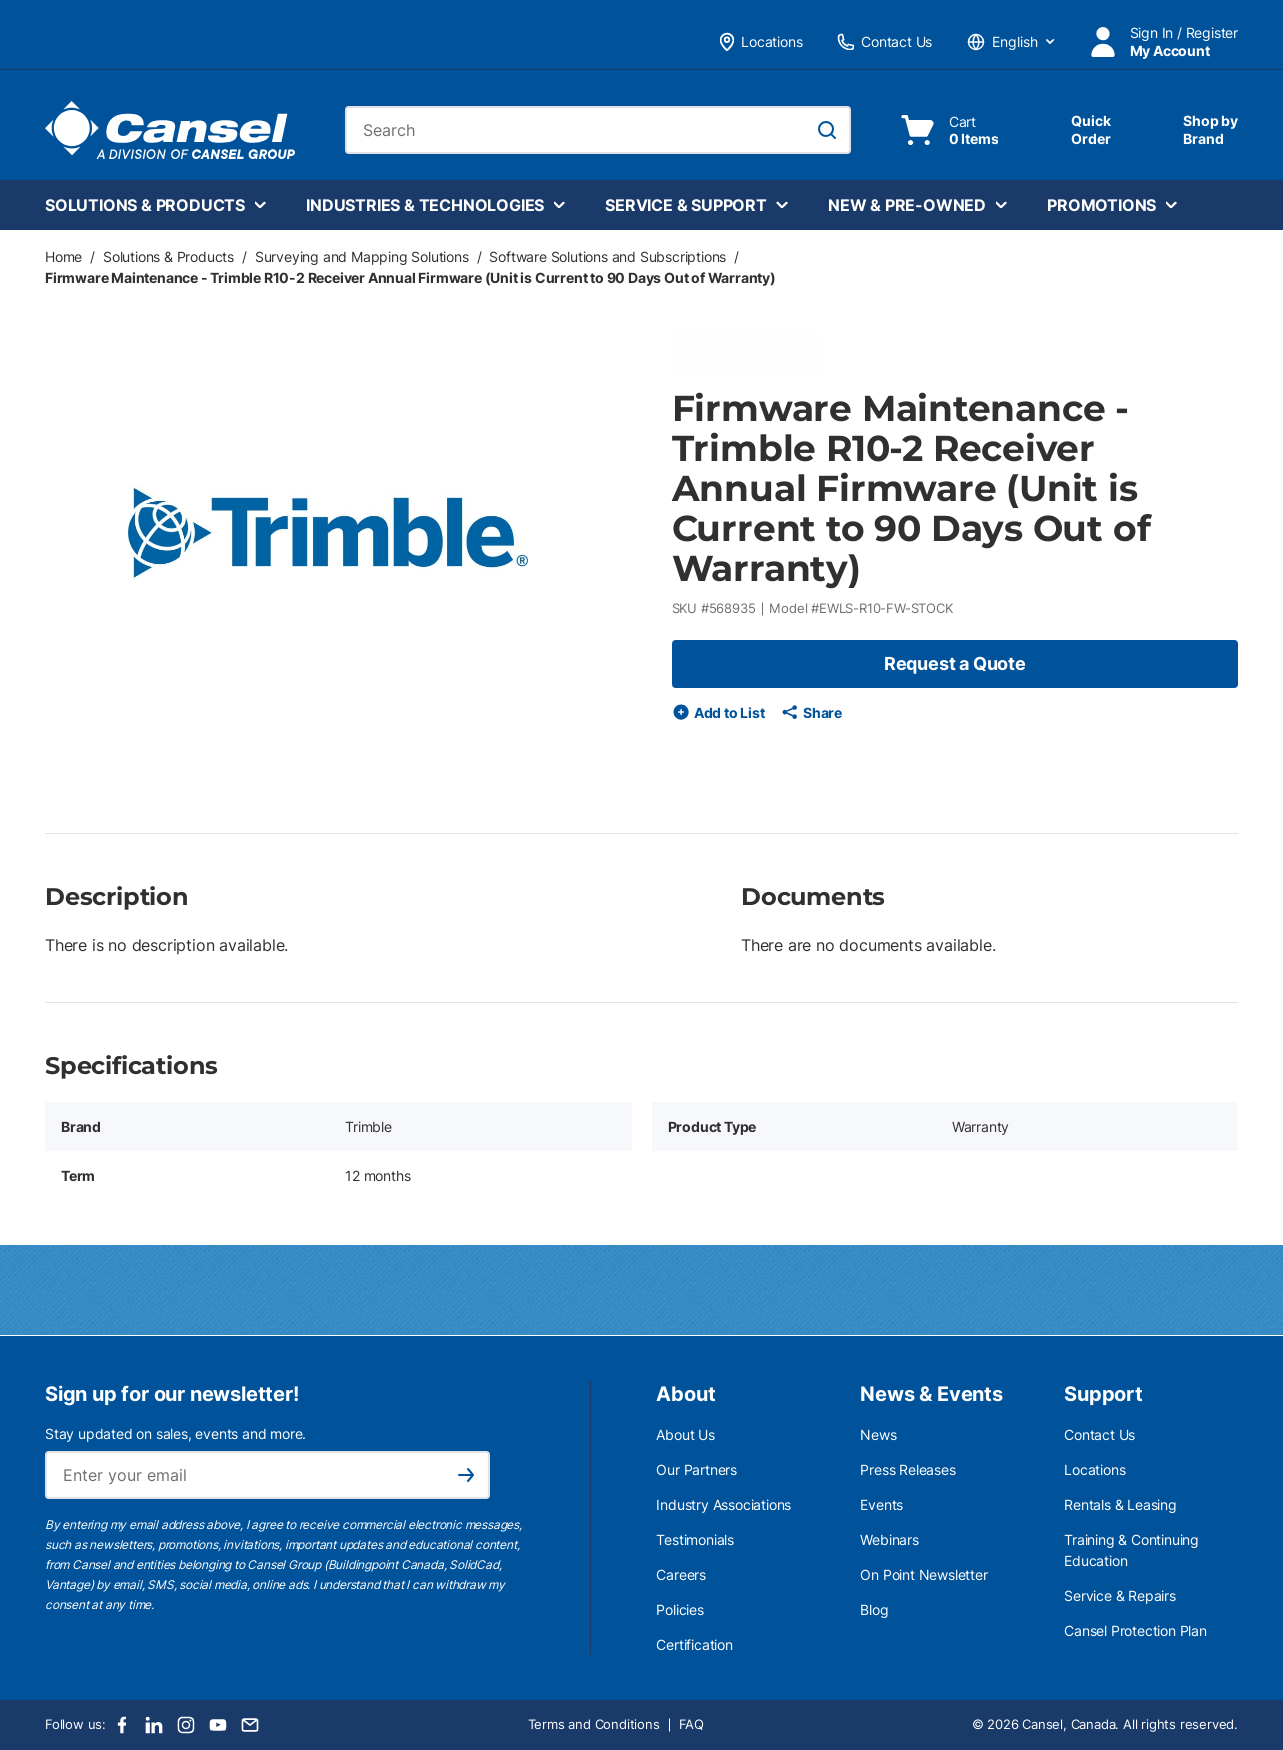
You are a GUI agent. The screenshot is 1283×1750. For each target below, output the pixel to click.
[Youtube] (218, 1725)
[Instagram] (186, 1725)
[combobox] (598, 130)
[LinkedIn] (154, 1725)
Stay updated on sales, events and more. (175, 1433)
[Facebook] (122, 1725)
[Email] (250, 1725)
